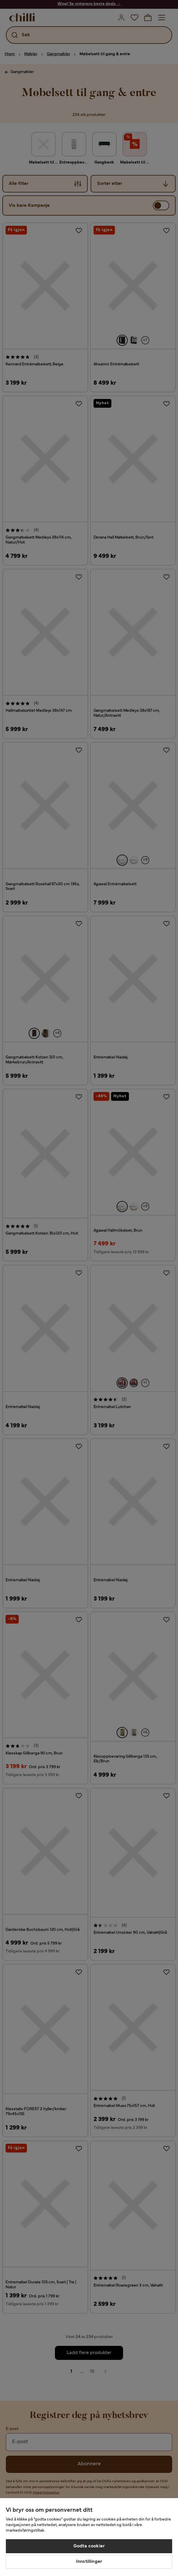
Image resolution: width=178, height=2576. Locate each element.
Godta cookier (89, 2546)
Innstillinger (89, 2562)
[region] (89, 2537)
